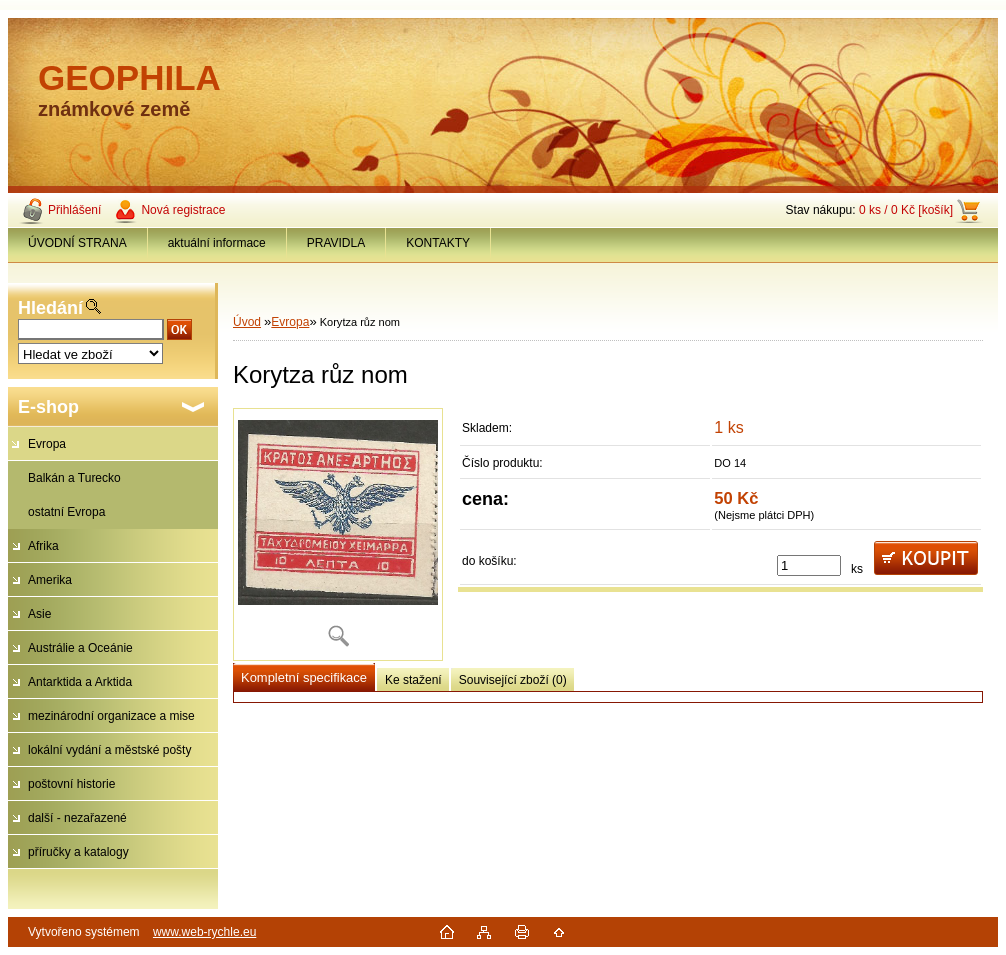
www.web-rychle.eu (204, 932)
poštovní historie (71, 784)
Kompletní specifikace (304, 677)
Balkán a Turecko (74, 478)
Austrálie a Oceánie (80, 648)
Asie (39, 614)
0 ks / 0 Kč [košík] (906, 210)
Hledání (50, 308)
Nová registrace (183, 210)
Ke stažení (413, 680)
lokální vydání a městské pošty (109, 750)
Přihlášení (74, 210)
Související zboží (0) (513, 680)
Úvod (247, 322)
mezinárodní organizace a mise (111, 716)
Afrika (43, 546)
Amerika (50, 580)
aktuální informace (217, 243)
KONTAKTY (438, 243)
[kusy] (809, 565)
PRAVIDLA (336, 243)
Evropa (47, 444)
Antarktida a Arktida (80, 682)
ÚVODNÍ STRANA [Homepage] (77, 243)
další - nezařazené (77, 818)
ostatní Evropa (66, 512)
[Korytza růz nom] (338, 534)
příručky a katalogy (78, 852)
